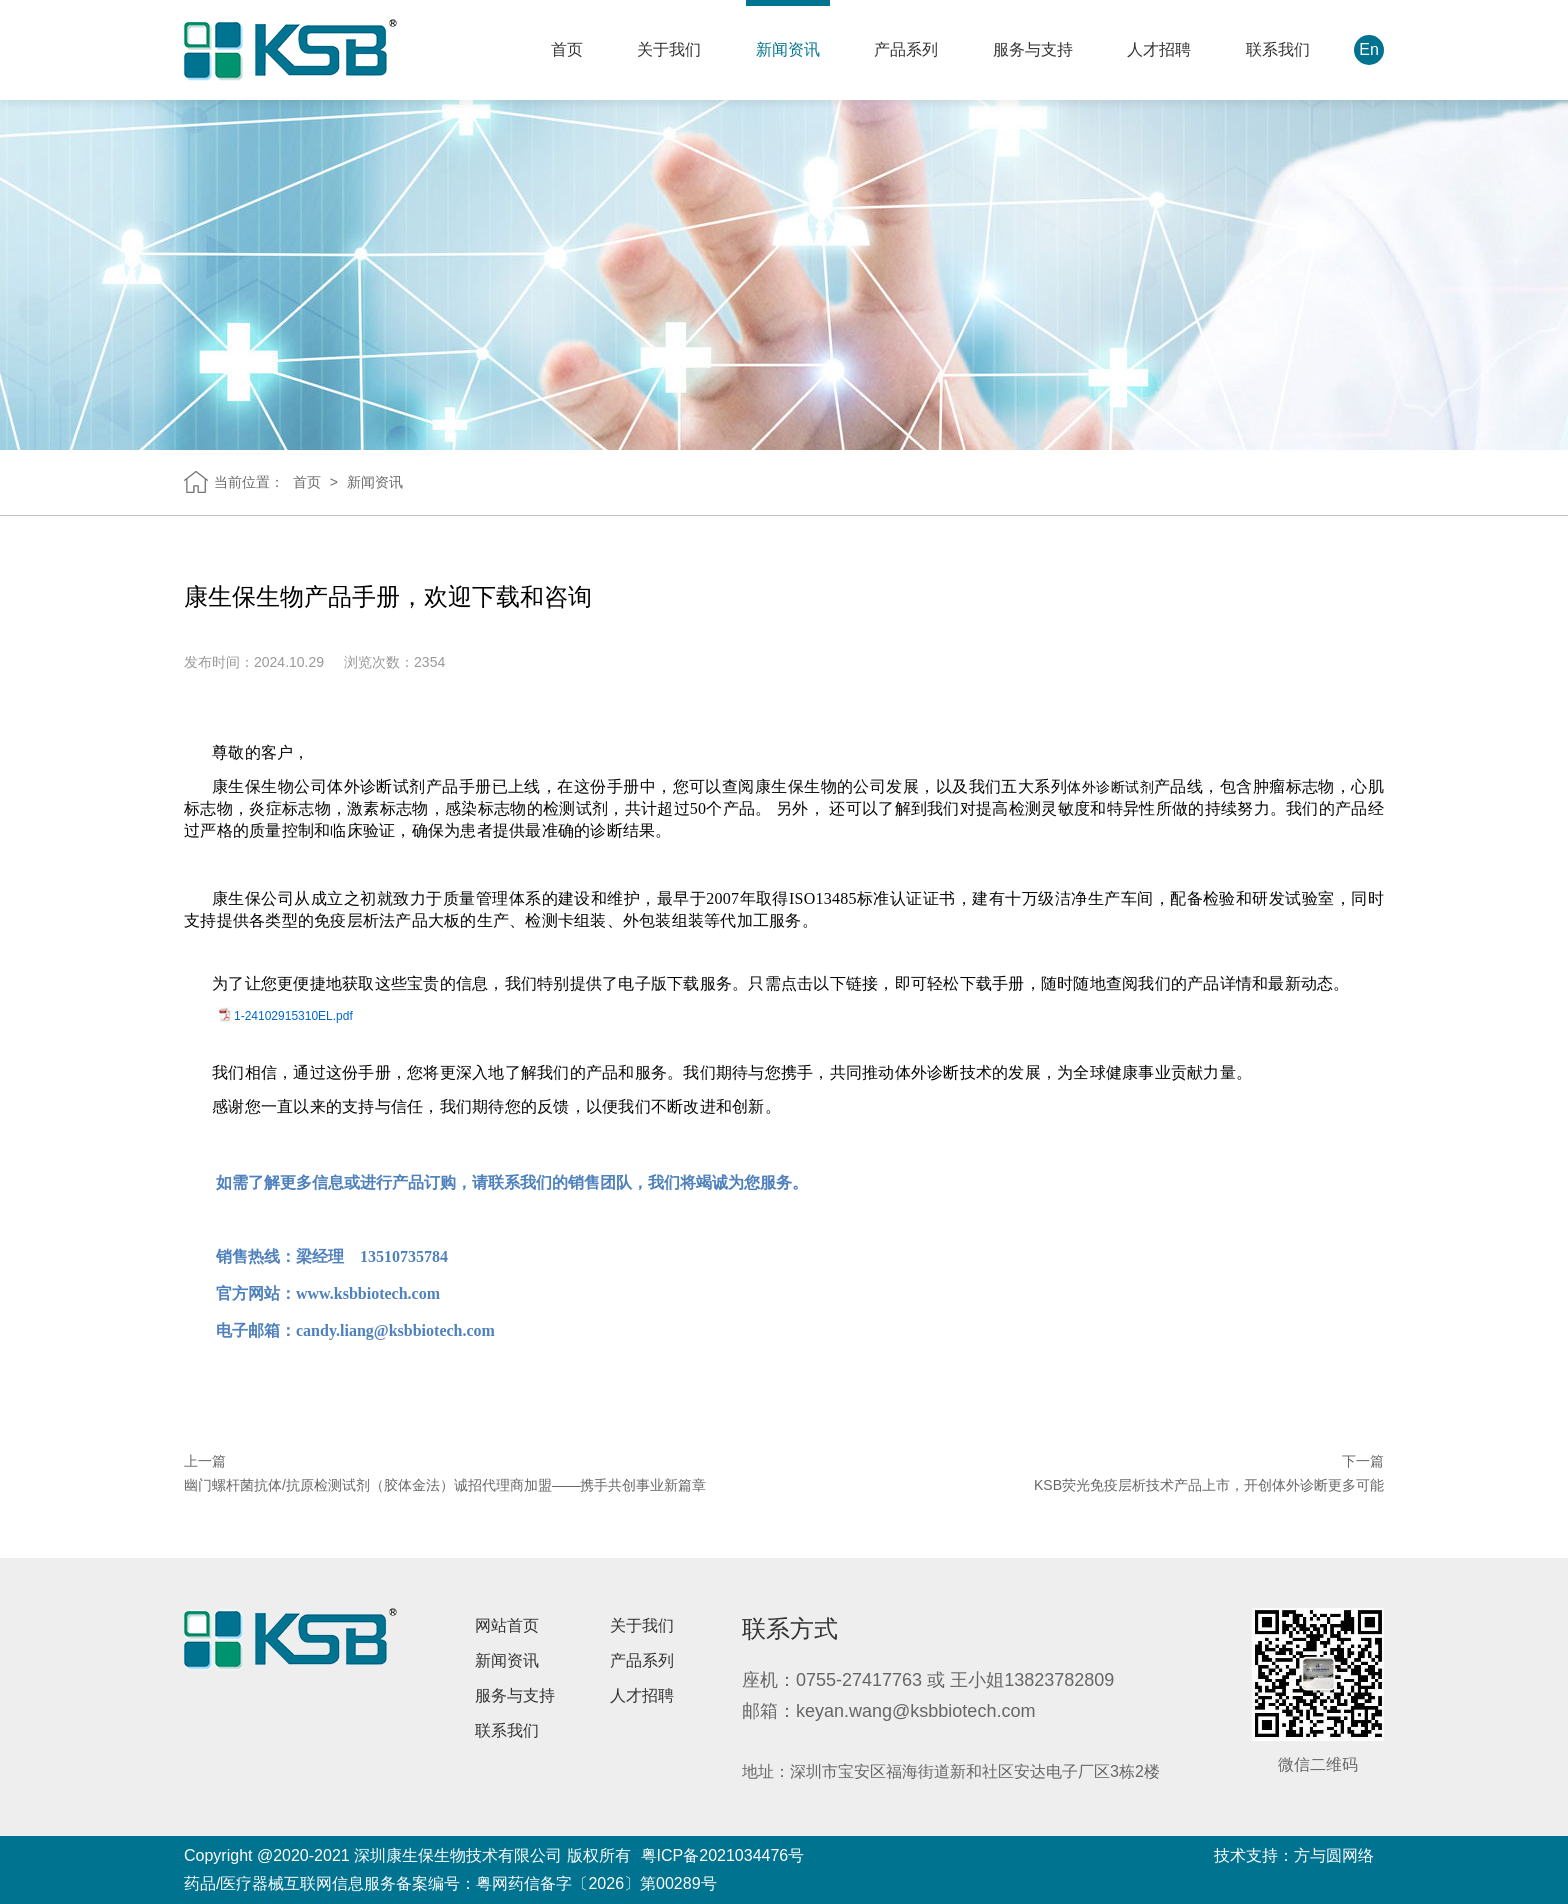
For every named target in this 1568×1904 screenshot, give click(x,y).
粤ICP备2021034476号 (723, 1855)
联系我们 (1278, 49)
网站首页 (507, 1625)
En (1369, 49)
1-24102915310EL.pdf (293, 1016)
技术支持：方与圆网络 (1294, 1855)
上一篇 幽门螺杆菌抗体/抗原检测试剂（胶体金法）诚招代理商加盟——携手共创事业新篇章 (445, 1473)
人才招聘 (1159, 49)
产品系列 (906, 49)
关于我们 (669, 49)
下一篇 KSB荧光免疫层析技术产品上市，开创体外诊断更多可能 (1209, 1473)
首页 (567, 49)
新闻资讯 (788, 49)
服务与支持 (1033, 49)
